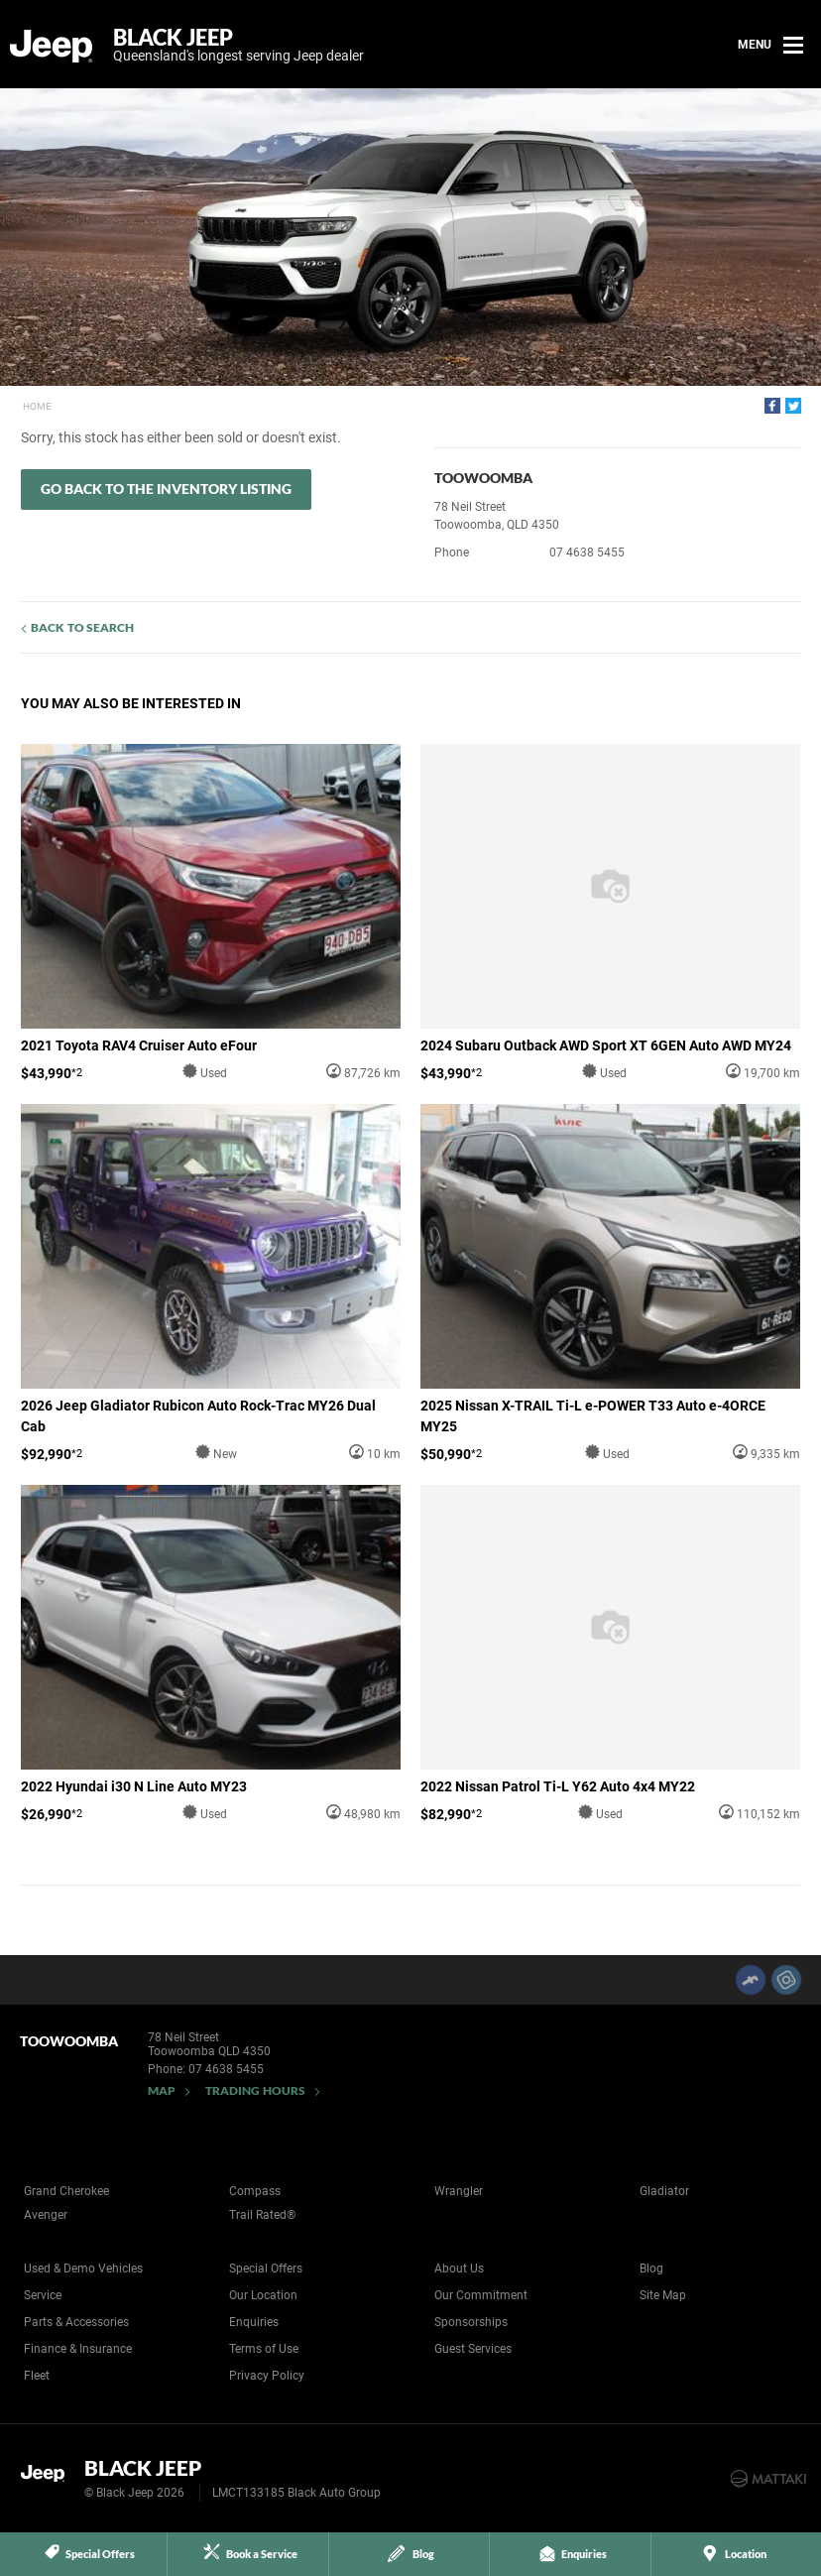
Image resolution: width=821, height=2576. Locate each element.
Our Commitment (481, 2295)
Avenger (45, 2215)
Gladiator (664, 2191)
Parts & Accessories (76, 2322)
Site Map (663, 2295)
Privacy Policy (266, 2376)
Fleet (37, 2376)
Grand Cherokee (66, 2191)
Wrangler (458, 2191)
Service (42, 2295)
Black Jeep (238, 44)
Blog (651, 2268)
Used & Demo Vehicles (83, 2268)
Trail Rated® (262, 2215)
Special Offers (265, 2268)
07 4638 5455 (587, 552)
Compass (255, 2191)
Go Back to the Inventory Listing (166, 488)
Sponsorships (471, 2322)
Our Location (263, 2295)
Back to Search (82, 627)
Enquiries (254, 2322)
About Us (459, 2268)
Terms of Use (263, 2349)
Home (37, 406)
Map (162, 2090)
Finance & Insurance (78, 2349)
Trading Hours (255, 2090)
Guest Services (473, 2349)
